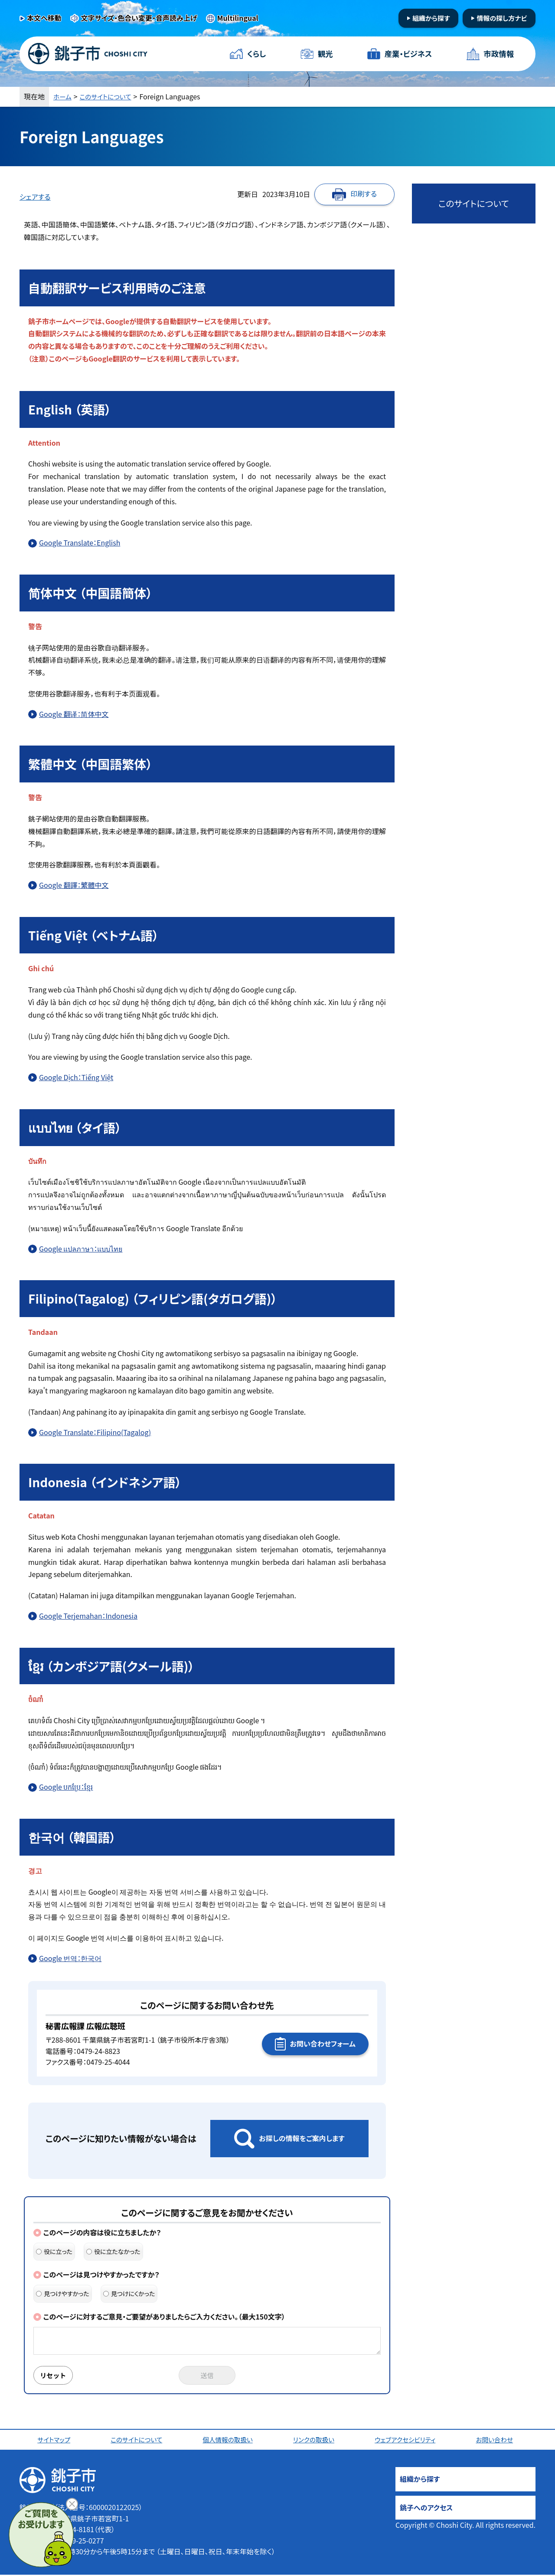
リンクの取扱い (315, 2440)
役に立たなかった (113, 2251)
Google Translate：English (79, 542)
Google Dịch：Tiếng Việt (76, 1077)
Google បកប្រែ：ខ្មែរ (66, 1786)
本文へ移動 (44, 18)
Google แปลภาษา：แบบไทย (80, 1248)
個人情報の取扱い (229, 2440)
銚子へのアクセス (426, 2509)
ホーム (63, 96)
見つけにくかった (129, 2293)
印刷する (363, 193)
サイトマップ (55, 2440)
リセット (55, 2376)
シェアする (35, 196)
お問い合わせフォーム (323, 2043)
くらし (257, 53)
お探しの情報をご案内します (301, 2138)
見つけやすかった (62, 2293)
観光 (325, 53)
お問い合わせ (497, 2440)
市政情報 (498, 53)
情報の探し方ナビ (502, 18)
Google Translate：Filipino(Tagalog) (95, 1432)
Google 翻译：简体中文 (73, 714)
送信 (207, 2376)
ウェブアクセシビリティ (407, 2440)
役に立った (54, 2251)
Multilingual (237, 18)
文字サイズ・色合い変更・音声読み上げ (139, 18)
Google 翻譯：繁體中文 (73, 885)
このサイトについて (110, 96)
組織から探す (431, 18)
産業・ (407, 54)
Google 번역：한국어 (70, 1958)
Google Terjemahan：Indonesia (88, 1615)
